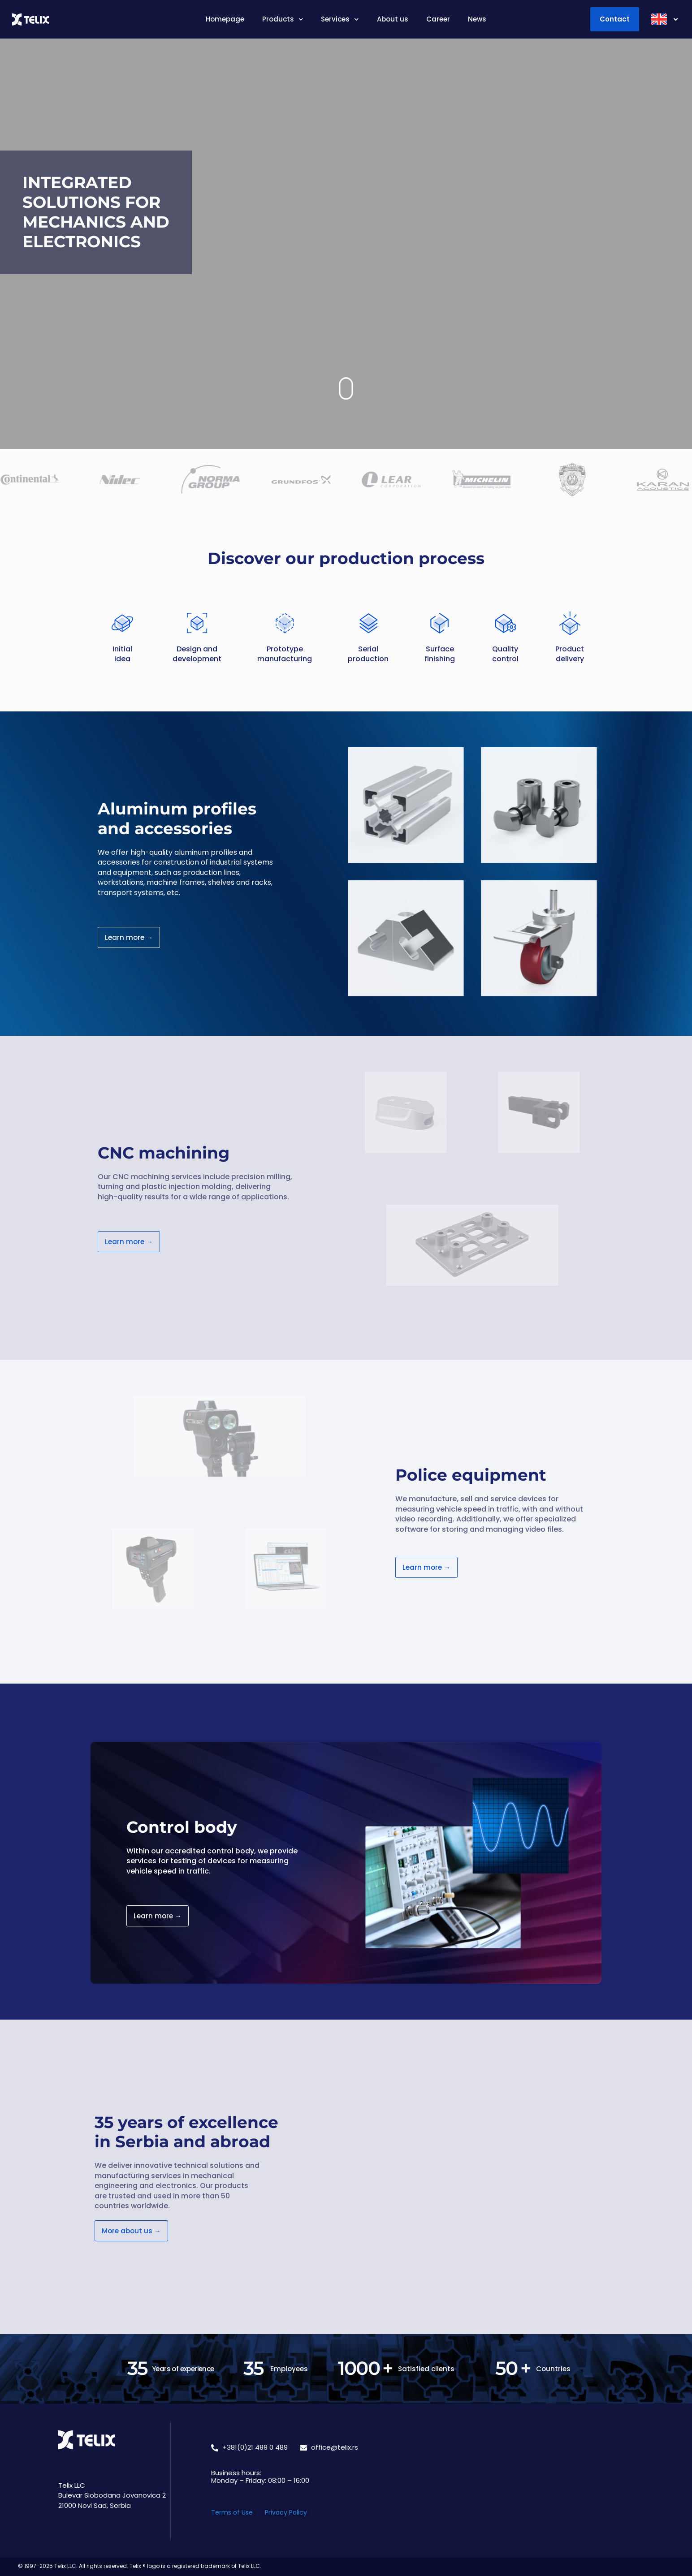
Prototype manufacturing (284, 654)
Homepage (225, 19)
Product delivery (569, 654)
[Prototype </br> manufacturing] (284, 623)
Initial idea (122, 654)
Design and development (197, 654)
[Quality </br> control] (505, 623)
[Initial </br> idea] (122, 623)
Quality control (505, 654)
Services (340, 19)
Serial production (368, 654)
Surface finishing (439, 654)
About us (392, 19)
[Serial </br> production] (368, 623)
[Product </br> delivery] (569, 623)
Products (282, 19)
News (477, 19)
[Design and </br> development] (197, 623)
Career (438, 19)
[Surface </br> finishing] (439, 623)
